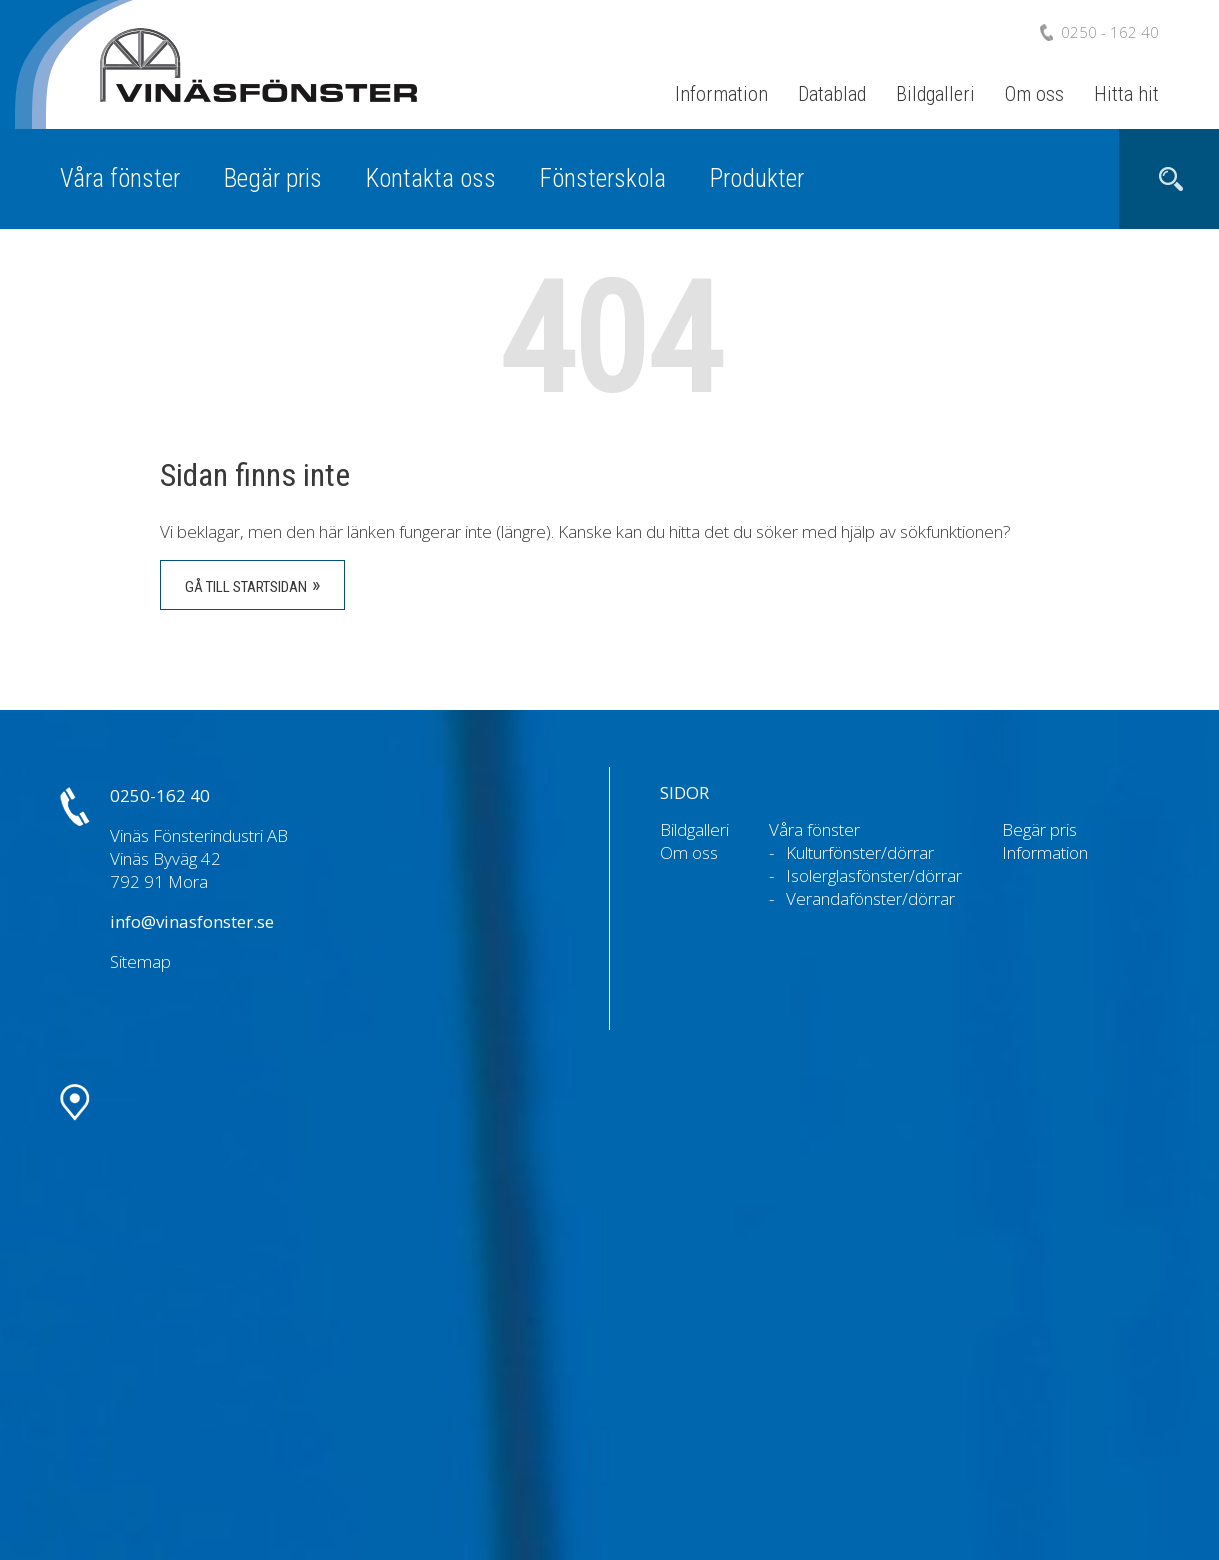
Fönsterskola (603, 178)
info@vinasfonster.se (192, 921)
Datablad (832, 94)
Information (721, 94)
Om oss (1034, 94)
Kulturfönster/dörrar (860, 852)
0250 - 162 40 (1110, 32)
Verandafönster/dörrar (870, 898)
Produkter (757, 178)
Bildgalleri (935, 94)
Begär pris (273, 178)
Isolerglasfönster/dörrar (874, 875)
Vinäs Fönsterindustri (240, 88)
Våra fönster (120, 178)
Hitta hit (1126, 94)
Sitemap (140, 961)
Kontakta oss (431, 178)
